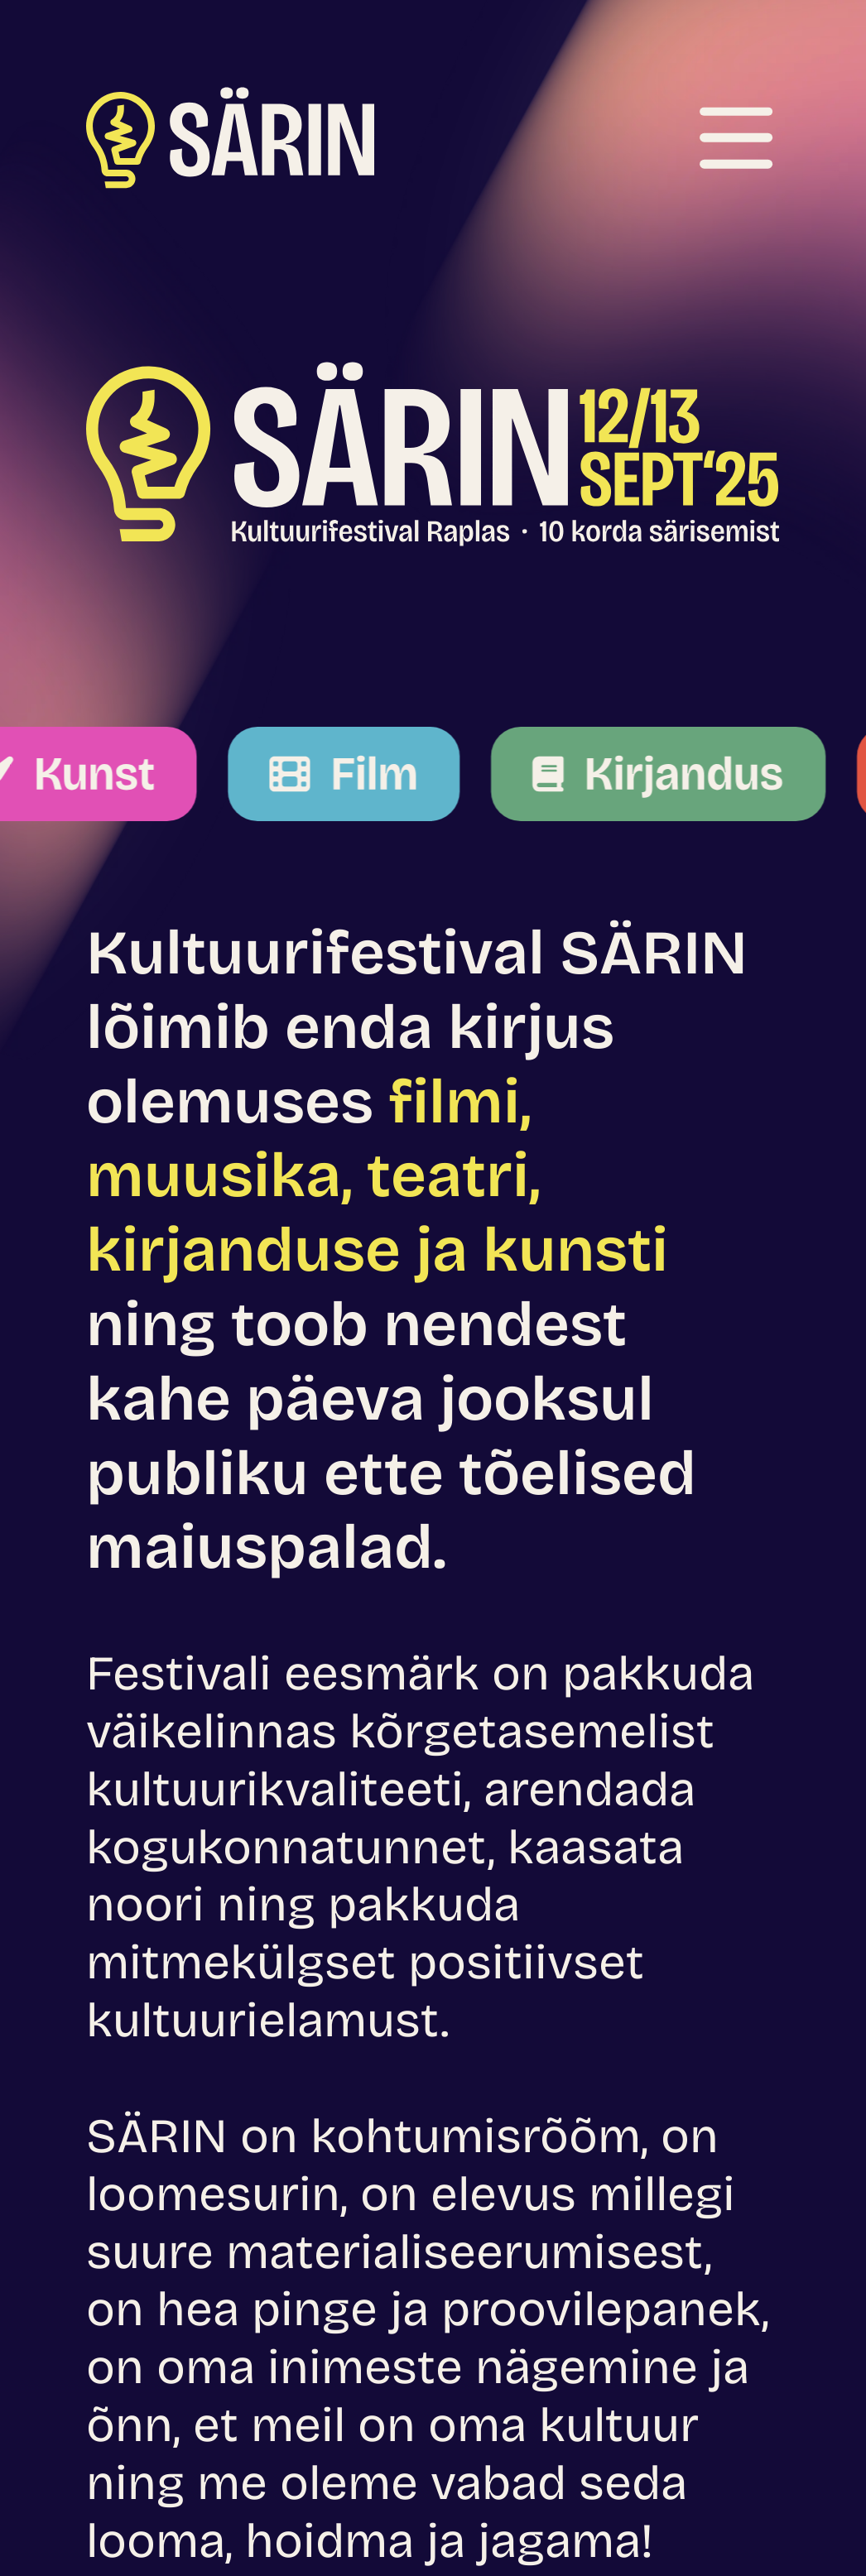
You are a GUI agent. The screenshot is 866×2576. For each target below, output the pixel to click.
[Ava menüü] (736, 137)
